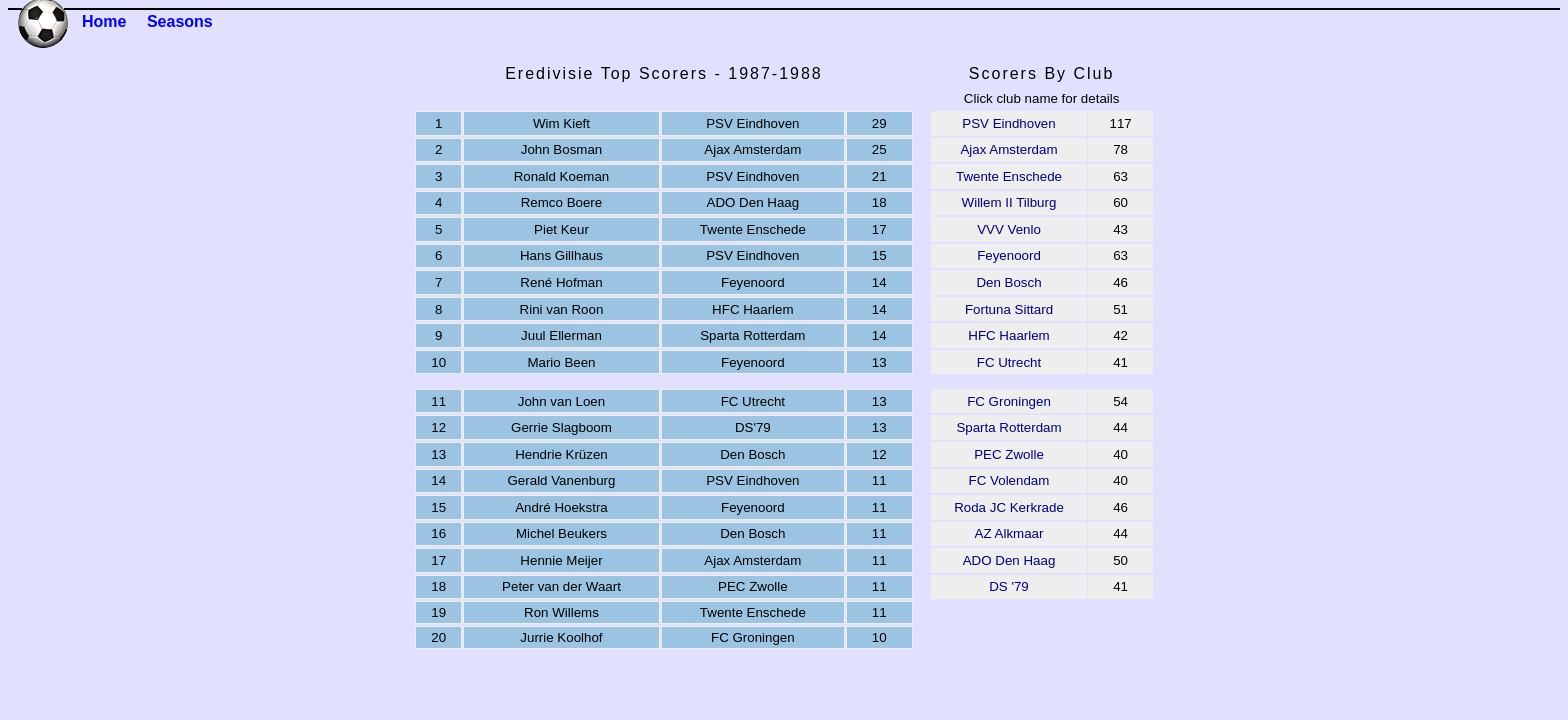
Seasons (180, 21)
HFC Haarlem (1008, 335)
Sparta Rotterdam (1008, 427)
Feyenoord (1009, 255)
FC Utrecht (1009, 362)
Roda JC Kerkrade (1009, 507)
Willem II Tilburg (1009, 202)
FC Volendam (1009, 480)
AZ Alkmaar (1009, 533)
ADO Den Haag (1009, 560)
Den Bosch (1008, 282)
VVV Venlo (1009, 229)
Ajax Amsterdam (1008, 149)
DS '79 (1009, 586)
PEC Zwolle (1009, 454)
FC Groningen (1009, 401)
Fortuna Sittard (1009, 309)
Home (104, 21)
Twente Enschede (1009, 176)
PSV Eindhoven (1008, 123)
